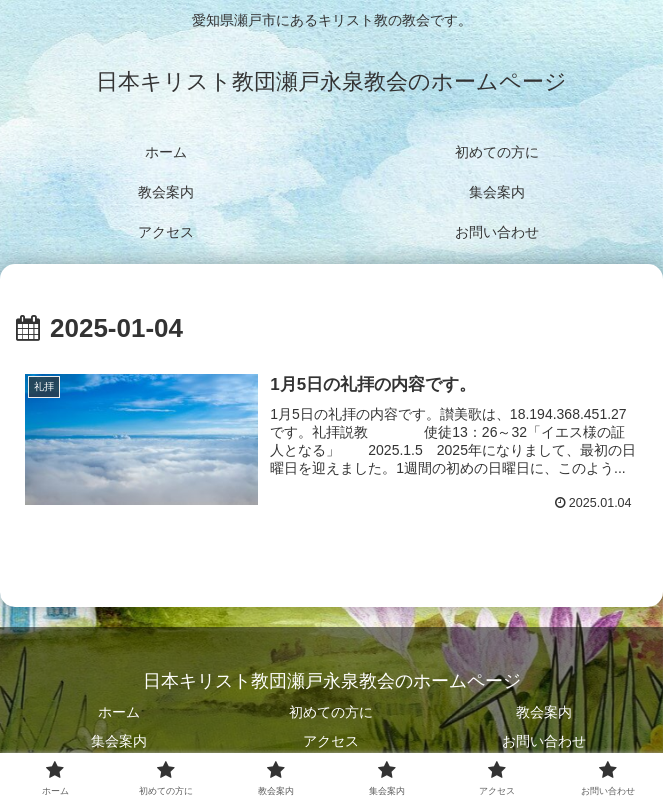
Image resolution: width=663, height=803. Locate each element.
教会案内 (544, 712)
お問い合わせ (544, 741)
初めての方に (331, 712)
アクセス (331, 741)
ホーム (119, 712)
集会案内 (119, 741)
